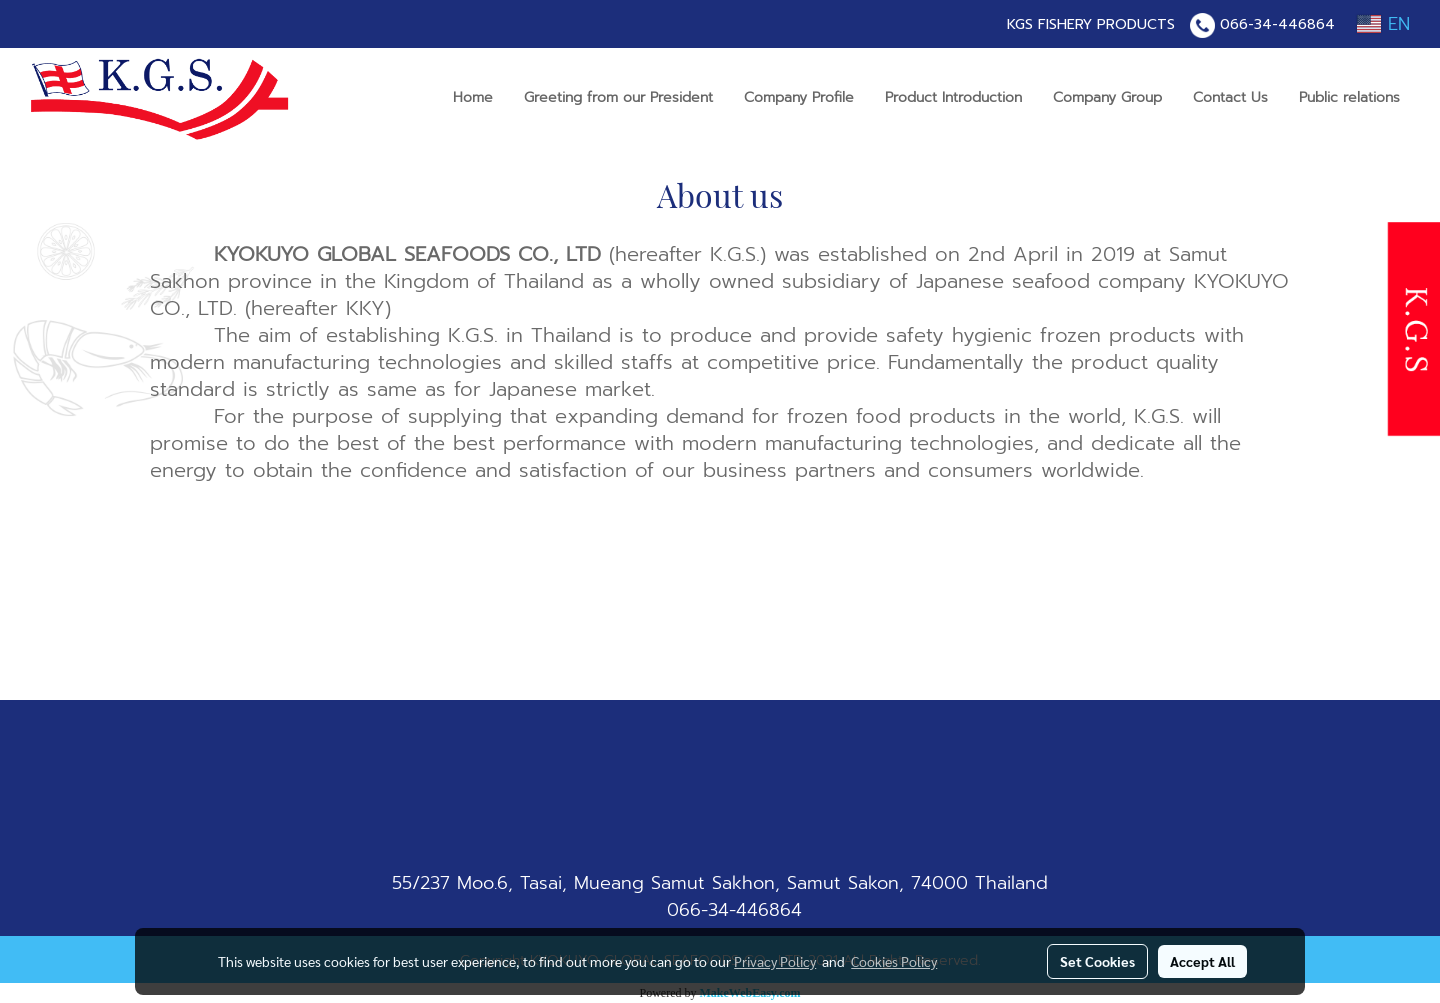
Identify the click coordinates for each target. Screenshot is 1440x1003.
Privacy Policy (775, 961)
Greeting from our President (618, 97)
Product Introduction (953, 97)
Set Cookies (1097, 961)
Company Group (1107, 97)
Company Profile (799, 97)
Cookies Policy (894, 961)
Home (473, 97)
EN (1383, 24)
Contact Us (1230, 97)
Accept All (1202, 961)
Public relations (1349, 97)
